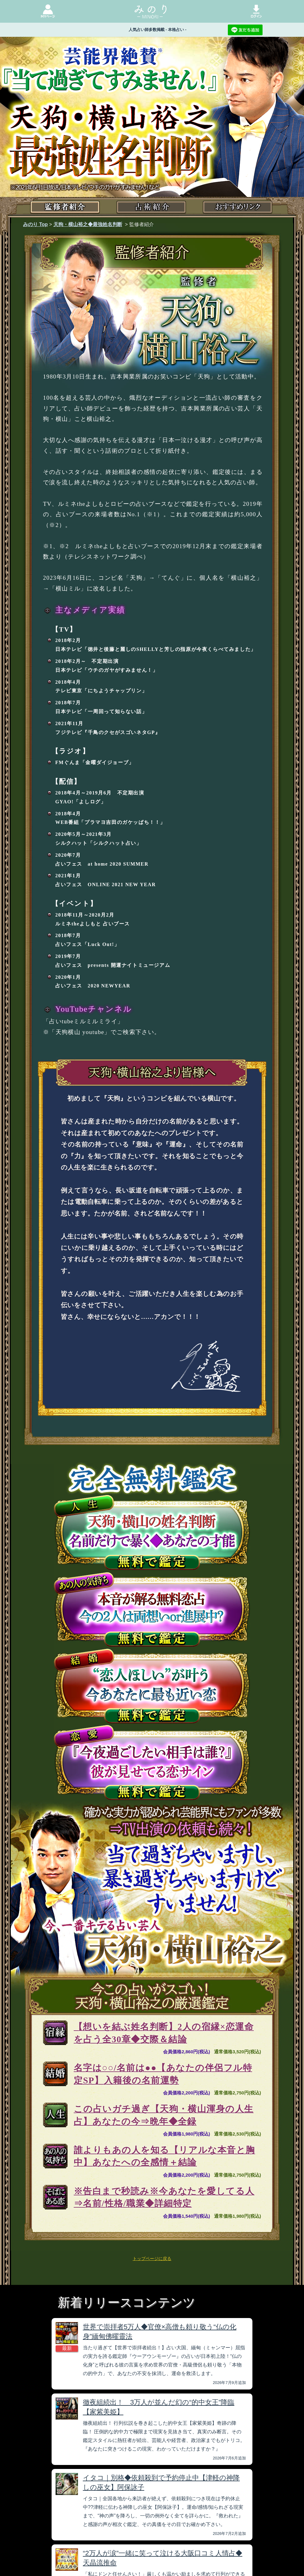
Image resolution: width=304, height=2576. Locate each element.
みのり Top (35, 224)
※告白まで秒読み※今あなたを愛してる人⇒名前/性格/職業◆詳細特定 (164, 2197)
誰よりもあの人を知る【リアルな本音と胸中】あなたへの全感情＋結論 (164, 2156)
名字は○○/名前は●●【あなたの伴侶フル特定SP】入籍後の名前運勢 (163, 2074)
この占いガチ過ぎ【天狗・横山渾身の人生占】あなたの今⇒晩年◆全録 (164, 2115)
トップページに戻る (152, 2258)
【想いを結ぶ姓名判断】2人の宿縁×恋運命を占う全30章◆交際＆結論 (164, 2033)
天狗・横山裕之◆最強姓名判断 (87, 224)
